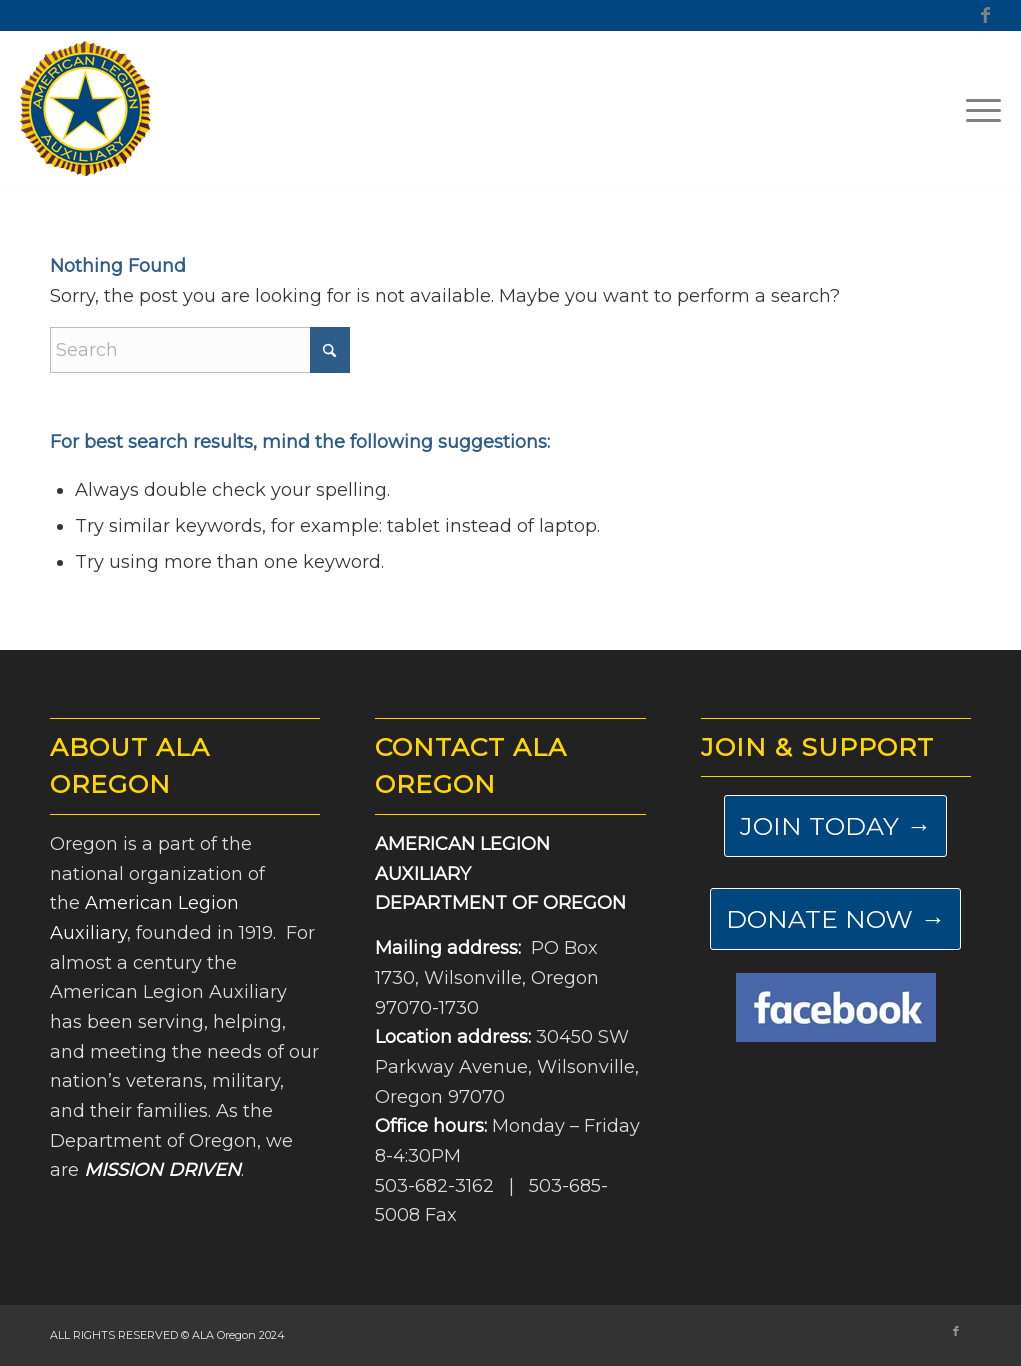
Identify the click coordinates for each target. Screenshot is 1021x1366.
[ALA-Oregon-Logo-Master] (86, 109)
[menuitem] (977, 109)
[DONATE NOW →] (835, 919)
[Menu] (977, 109)
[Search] (200, 350)
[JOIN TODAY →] (835, 826)
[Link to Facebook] (986, 15)
